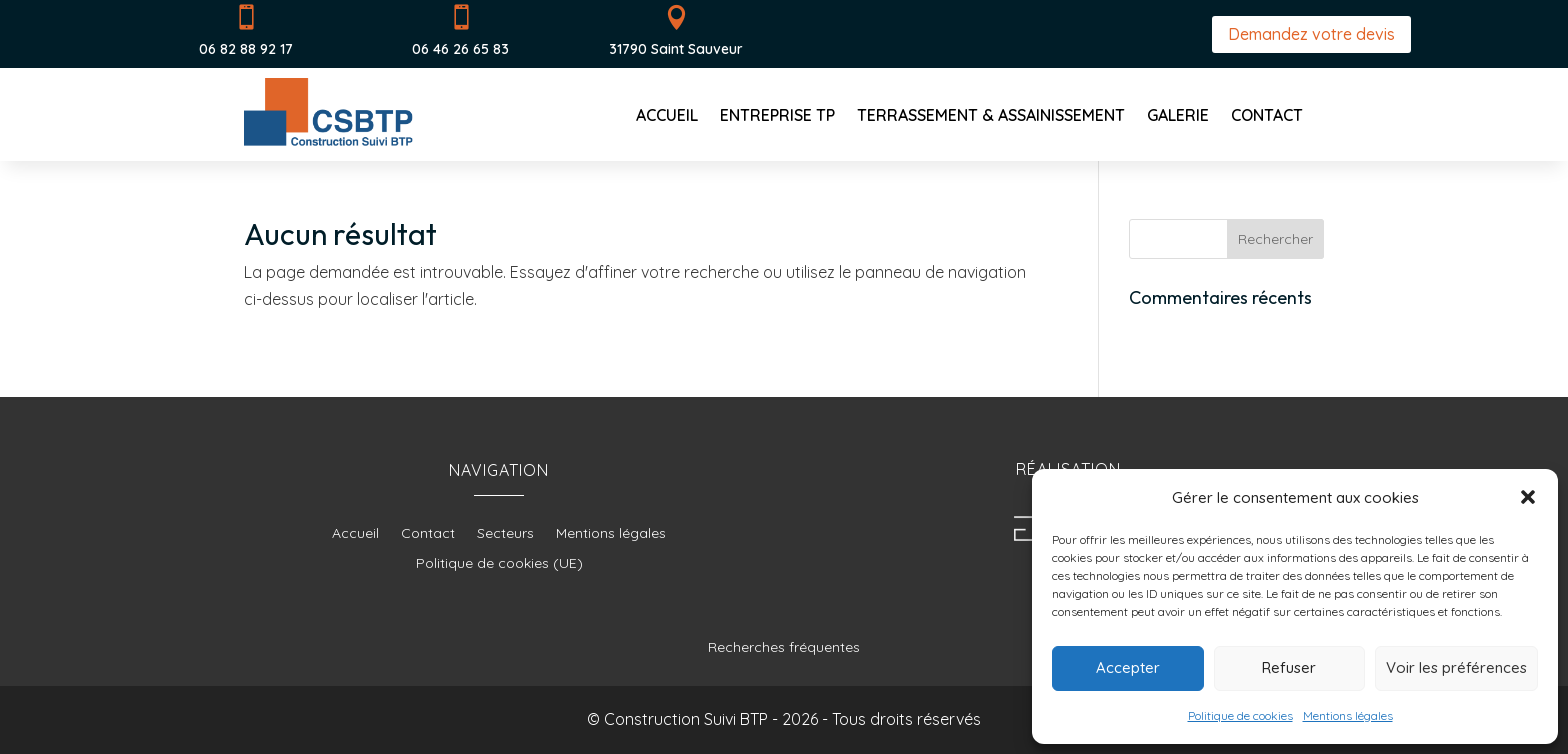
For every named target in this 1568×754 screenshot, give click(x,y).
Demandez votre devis (1311, 34)
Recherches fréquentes (784, 647)
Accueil (667, 116)
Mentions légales (1348, 715)
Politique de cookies (1240, 715)
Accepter (1128, 667)
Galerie (1178, 116)
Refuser (1289, 667)
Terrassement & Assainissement (991, 116)
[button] (1528, 497)
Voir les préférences (1456, 667)
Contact (1267, 116)
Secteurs (505, 534)
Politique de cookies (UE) (499, 564)
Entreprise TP (777, 116)
